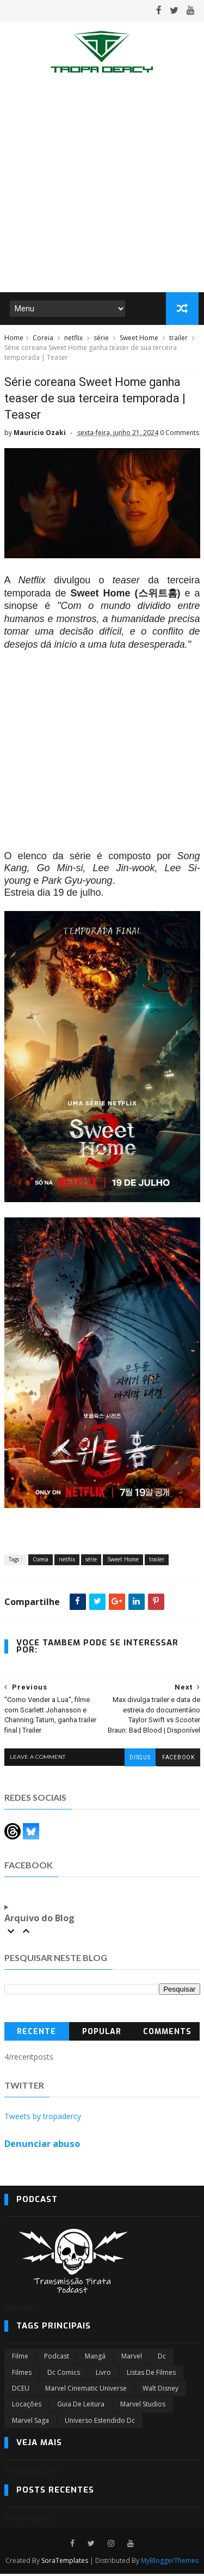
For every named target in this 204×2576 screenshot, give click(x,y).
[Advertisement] (102, 186)
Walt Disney (160, 2390)
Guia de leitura (80, 2406)
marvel (131, 2358)
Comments (167, 2034)
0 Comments (179, 435)
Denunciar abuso (42, 2146)
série (101, 339)
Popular (101, 2034)
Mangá (95, 2358)
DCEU (20, 2390)
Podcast (56, 2358)
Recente (36, 2034)
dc (162, 2358)
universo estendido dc (100, 2422)
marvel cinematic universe (86, 2390)
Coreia (43, 339)
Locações (26, 2406)
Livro (103, 2374)
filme (20, 2358)
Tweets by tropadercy (42, 2118)
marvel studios (142, 2406)
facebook (178, 1760)
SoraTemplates (64, 2562)
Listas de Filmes (151, 2374)
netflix (73, 339)
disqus (139, 1760)
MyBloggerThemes (170, 2562)
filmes (22, 2374)
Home (13, 339)
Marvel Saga (30, 2422)
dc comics (63, 2374)
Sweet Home (139, 339)
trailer (178, 339)
